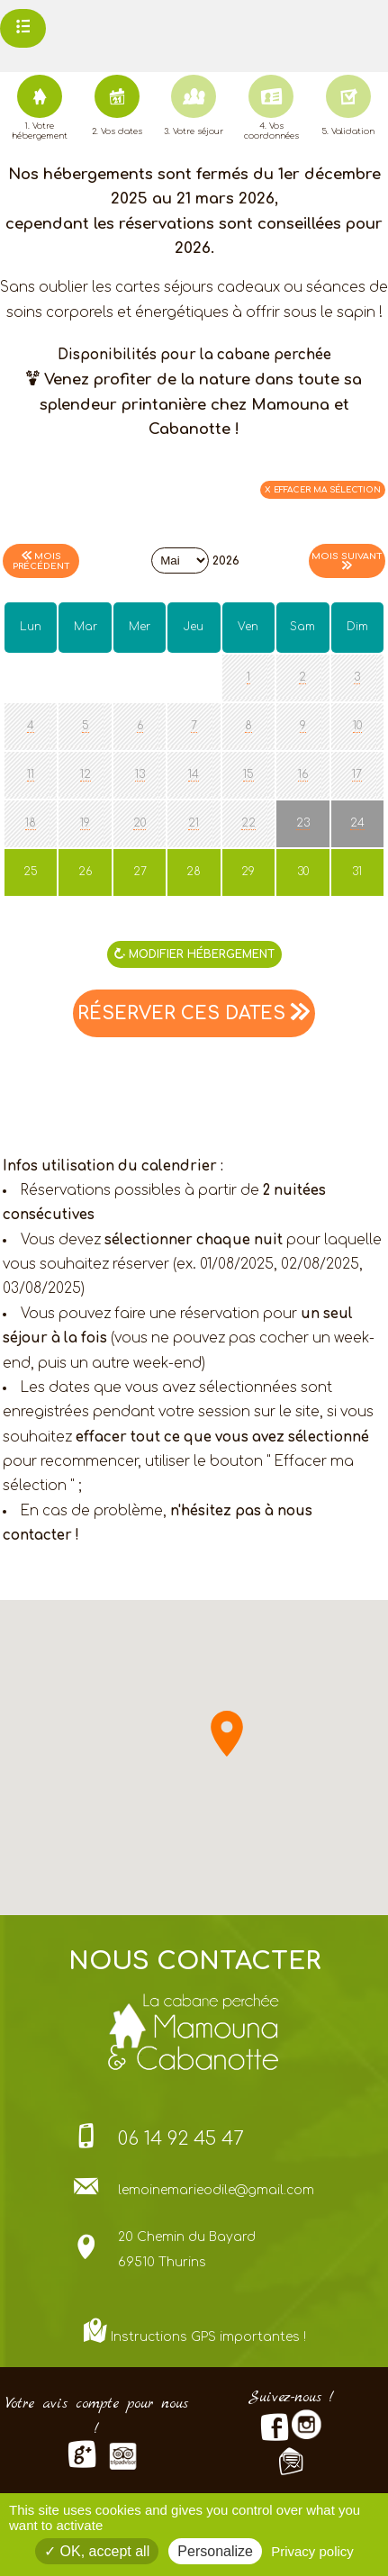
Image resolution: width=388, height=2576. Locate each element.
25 (21, 872)
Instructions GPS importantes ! (208, 2337)
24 (357, 823)
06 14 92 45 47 (181, 2139)
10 (357, 725)
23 (303, 823)
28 (184, 872)
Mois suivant (347, 560)
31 (347, 872)
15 (248, 774)
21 (193, 823)
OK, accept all (96, 2551)
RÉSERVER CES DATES (194, 1013)
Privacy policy (312, 2551)
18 (30, 823)
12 (85, 774)
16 (303, 774)
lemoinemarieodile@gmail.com (216, 2190)
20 (139, 823)
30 (293, 872)
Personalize (215, 2551)
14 (193, 774)
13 (140, 774)
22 (248, 823)
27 (130, 872)
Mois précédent (41, 561)
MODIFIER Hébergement (194, 954)
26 (75, 872)
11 (30, 774)
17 (357, 774)
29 (239, 872)
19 (85, 823)
